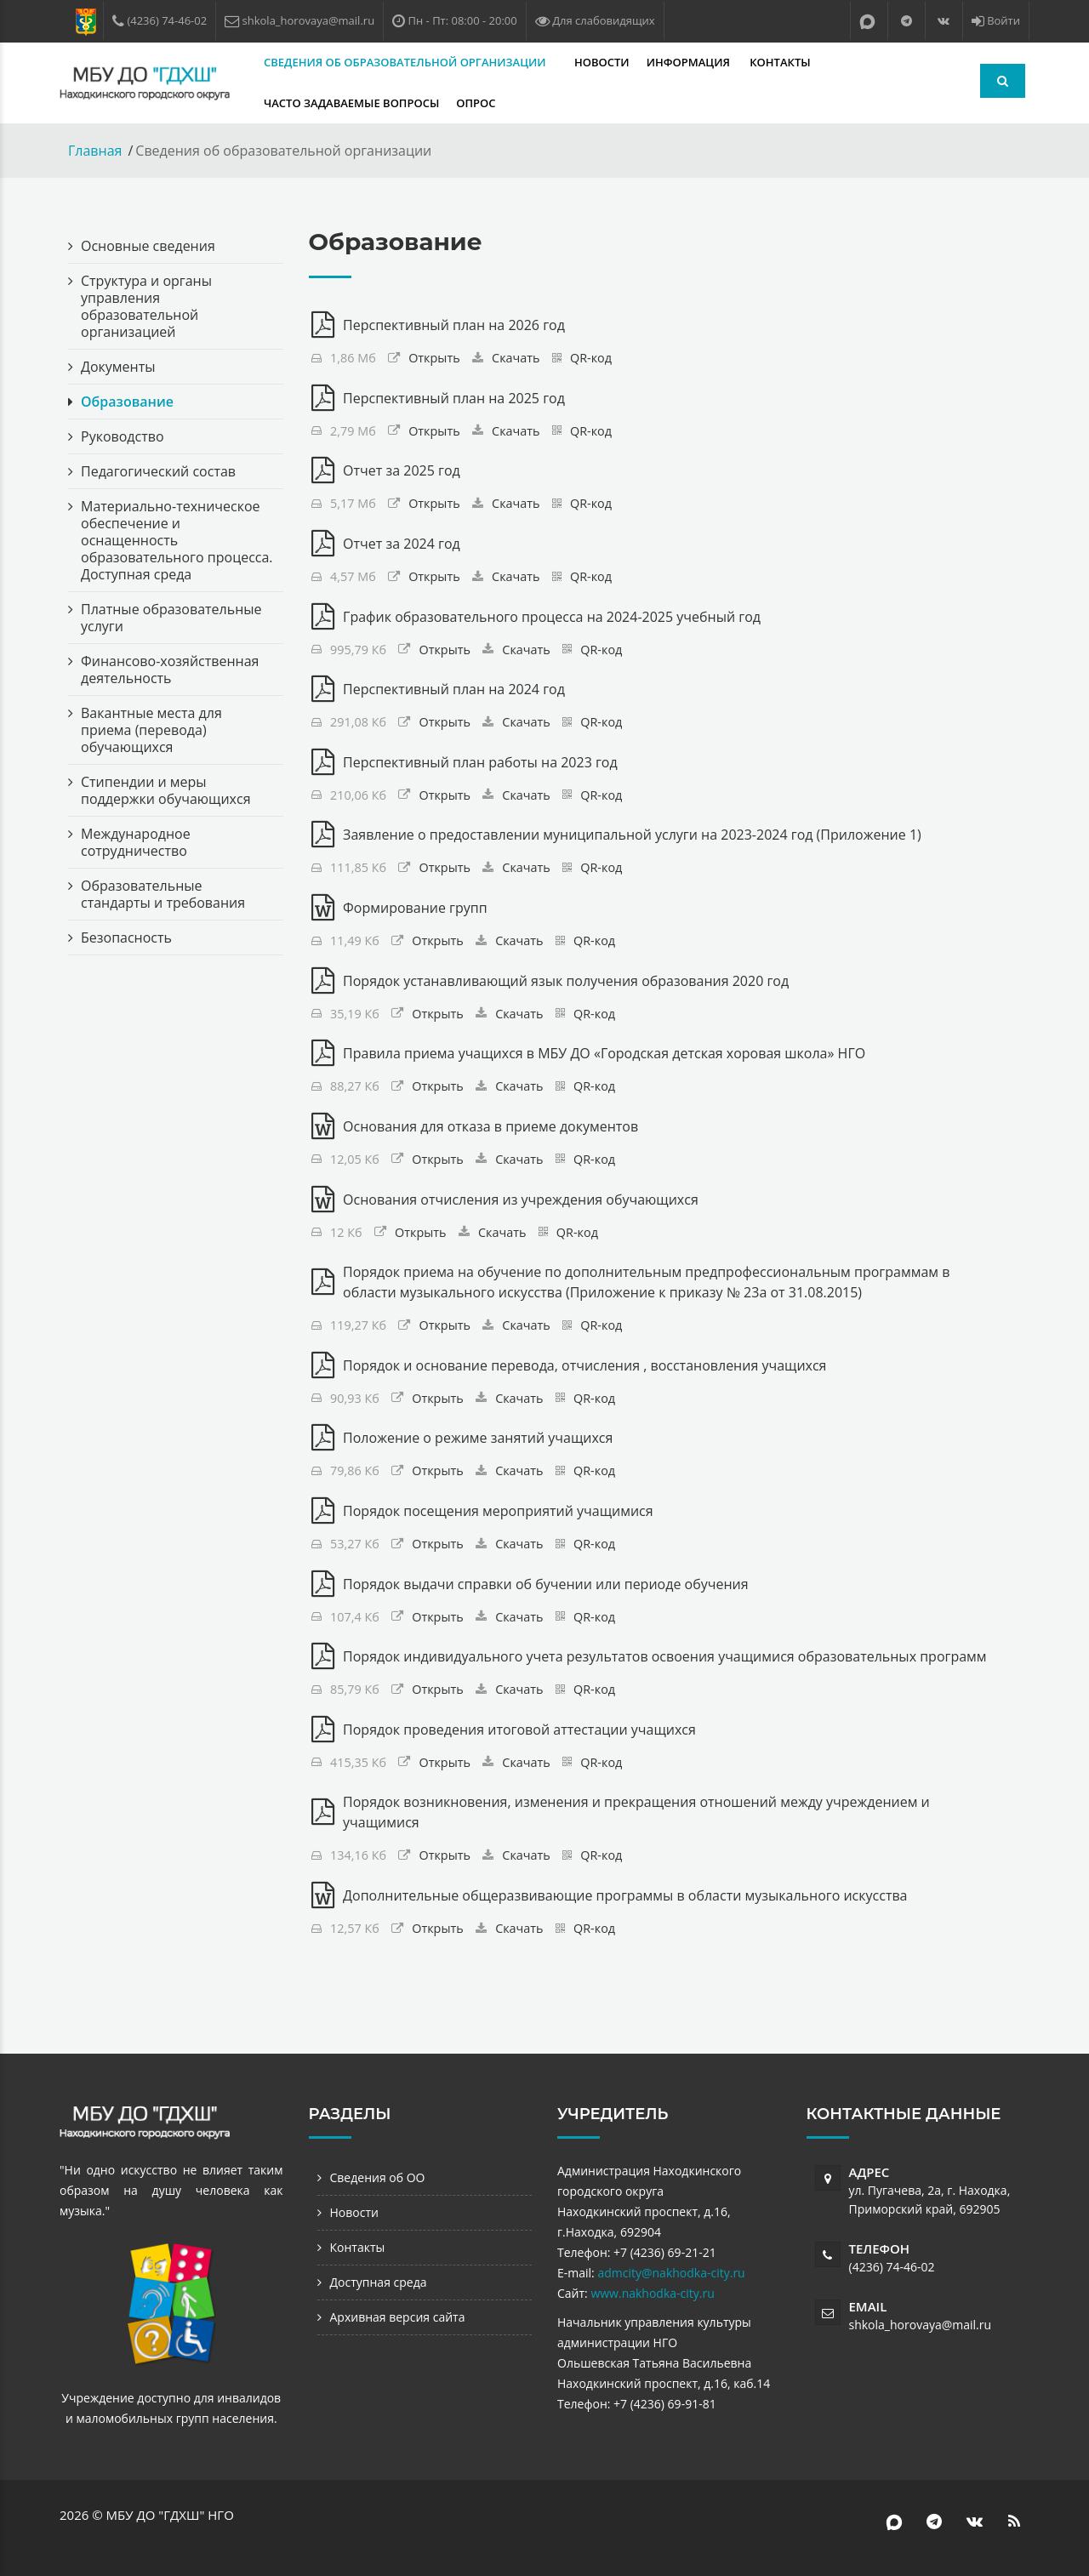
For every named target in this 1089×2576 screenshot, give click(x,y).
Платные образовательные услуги (171, 617)
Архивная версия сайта (397, 2317)
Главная (95, 150)
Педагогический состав (158, 471)
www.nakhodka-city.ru (652, 2293)
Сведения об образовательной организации (406, 62)
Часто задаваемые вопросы (351, 103)
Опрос (475, 103)
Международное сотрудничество (136, 842)
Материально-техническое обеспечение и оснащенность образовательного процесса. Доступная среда (177, 540)
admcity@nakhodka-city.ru (670, 2273)
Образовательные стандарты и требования (163, 894)
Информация (690, 62)
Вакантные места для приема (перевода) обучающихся (151, 730)
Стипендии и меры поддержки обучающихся (166, 790)
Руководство (122, 436)
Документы (118, 366)
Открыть (434, 358)
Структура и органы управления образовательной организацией (146, 306)
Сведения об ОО (377, 2177)
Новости (602, 62)
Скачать (516, 358)
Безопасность (126, 937)
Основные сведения (148, 246)
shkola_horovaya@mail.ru (920, 2325)
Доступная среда (378, 2282)
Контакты (780, 62)
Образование (127, 401)
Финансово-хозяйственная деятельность (170, 669)
